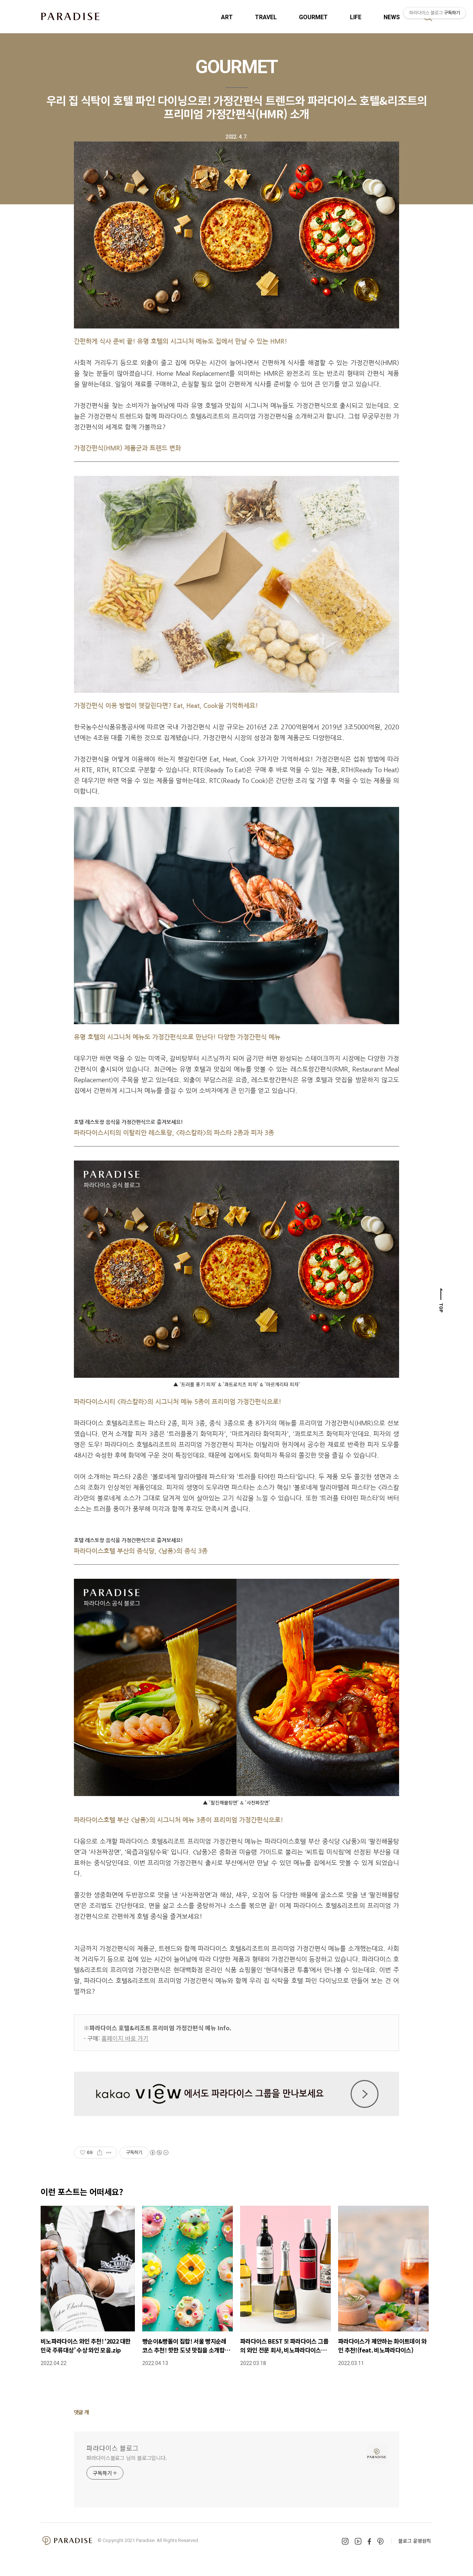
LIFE (355, 17)
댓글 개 (81, 2412)
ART (227, 17)
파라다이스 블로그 (112, 2447)
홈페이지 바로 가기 (125, 2038)
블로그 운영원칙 (414, 2540)
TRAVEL (266, 17)
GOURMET (313, 17)
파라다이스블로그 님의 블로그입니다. (126, 2457)
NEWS (392, 17)
